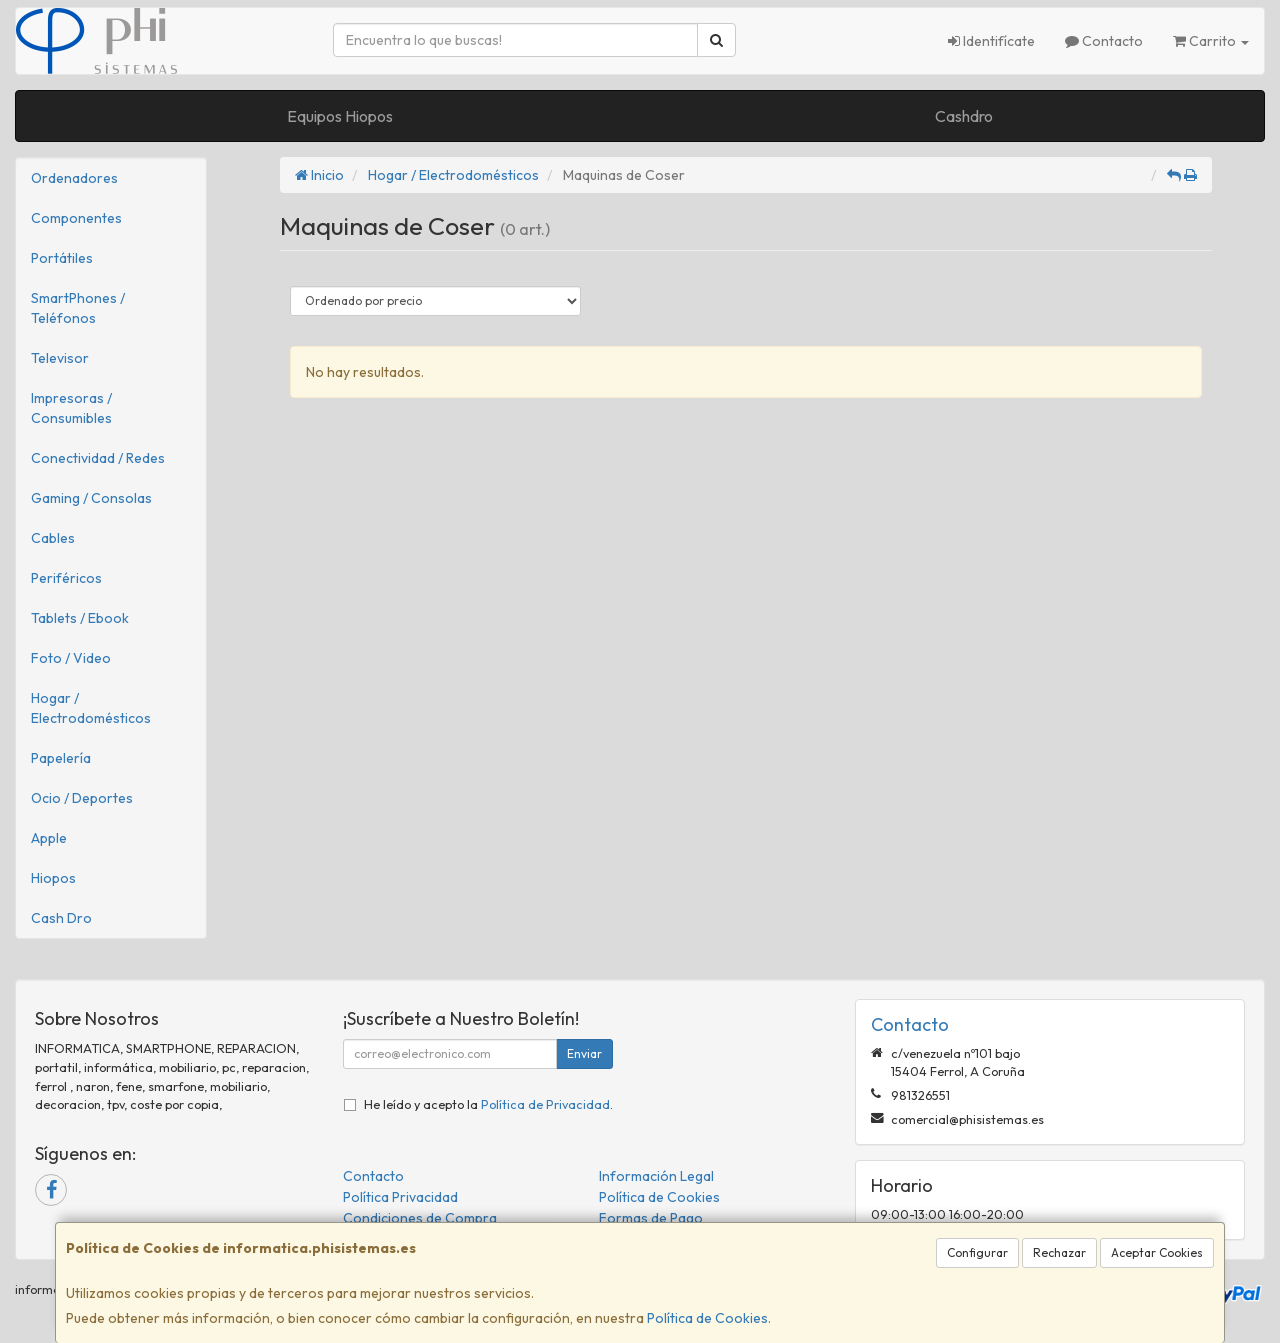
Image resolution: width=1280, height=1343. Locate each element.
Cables (53, 538)
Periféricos (66, 578)
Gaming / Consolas (91, 498)
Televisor (60, 358)
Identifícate (991, 41)
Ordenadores (74, 178)
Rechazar (1059, 1252)
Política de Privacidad (545, 1104)
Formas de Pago (651, 1218)
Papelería (61, 758)
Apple (49, 838)
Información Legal (656, 1176)
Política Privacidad (400, 1197)
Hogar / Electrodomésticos (91, 708)
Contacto (1104, 41)
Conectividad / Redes (98, 458)
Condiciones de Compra (420, 1218)
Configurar (977, 1252)
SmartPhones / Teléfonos (78, 308)
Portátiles (62, 258)
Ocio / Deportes (82, 798)
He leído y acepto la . (488, 1104)
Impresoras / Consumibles (71, 408)
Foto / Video (71, 658)
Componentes (76, 218)
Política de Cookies (707, 1318)
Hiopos (53, 878)
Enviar (584, 1053)
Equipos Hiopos (340, 116)
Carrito (1211, 41)
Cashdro (964, 116)
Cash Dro (61, 918)
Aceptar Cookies (1157, 1252)
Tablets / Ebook (80, 618)
